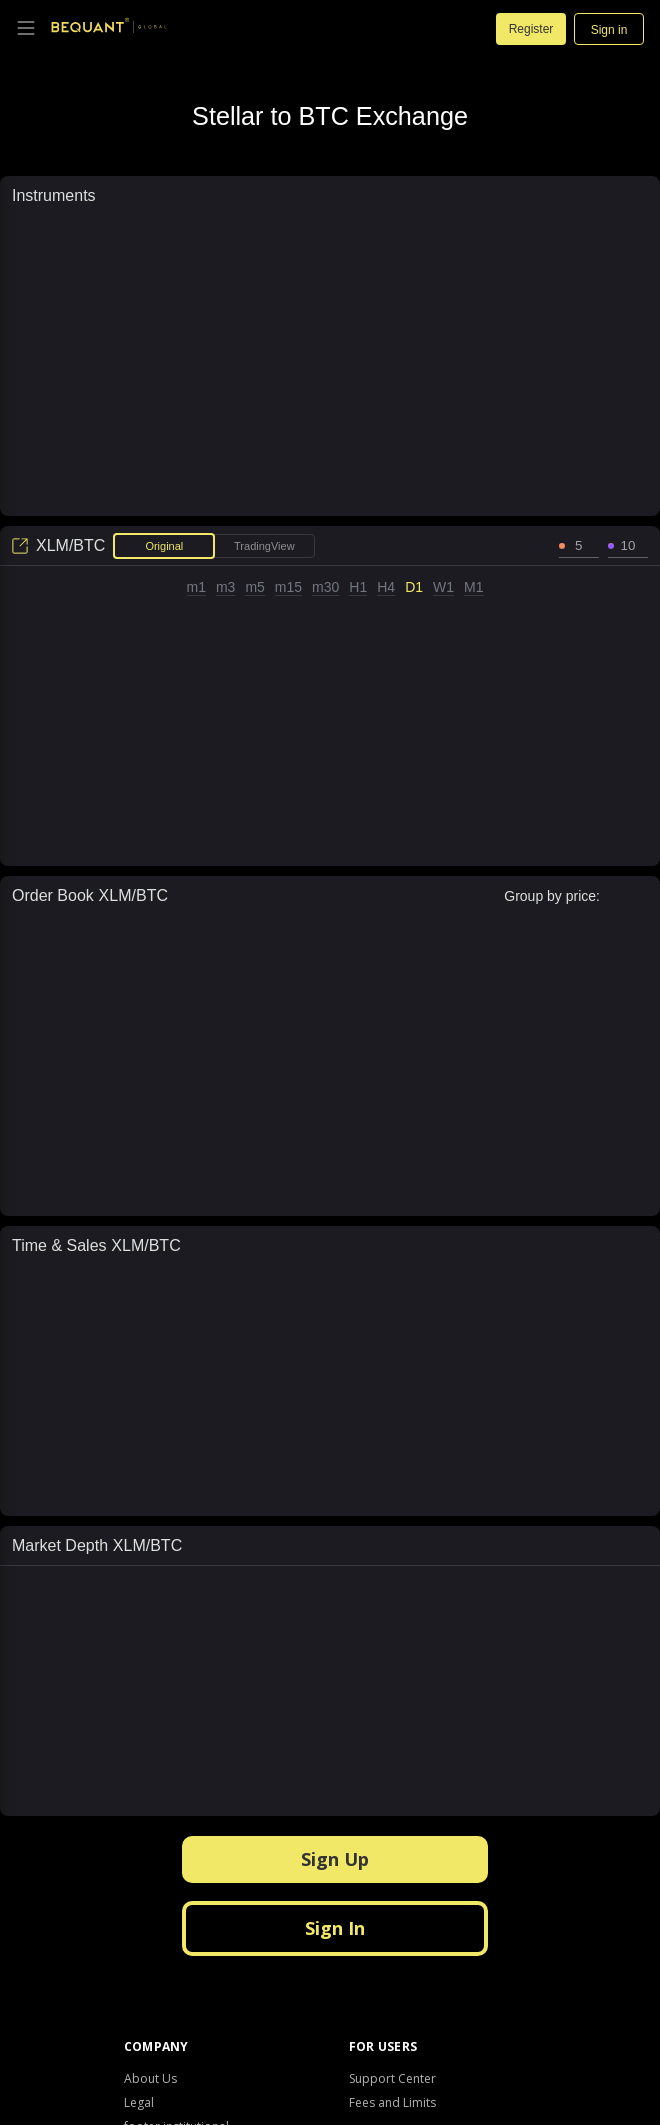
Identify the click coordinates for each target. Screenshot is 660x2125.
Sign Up (335, 1859)
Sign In (335, 1928)
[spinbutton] (579, 546)
